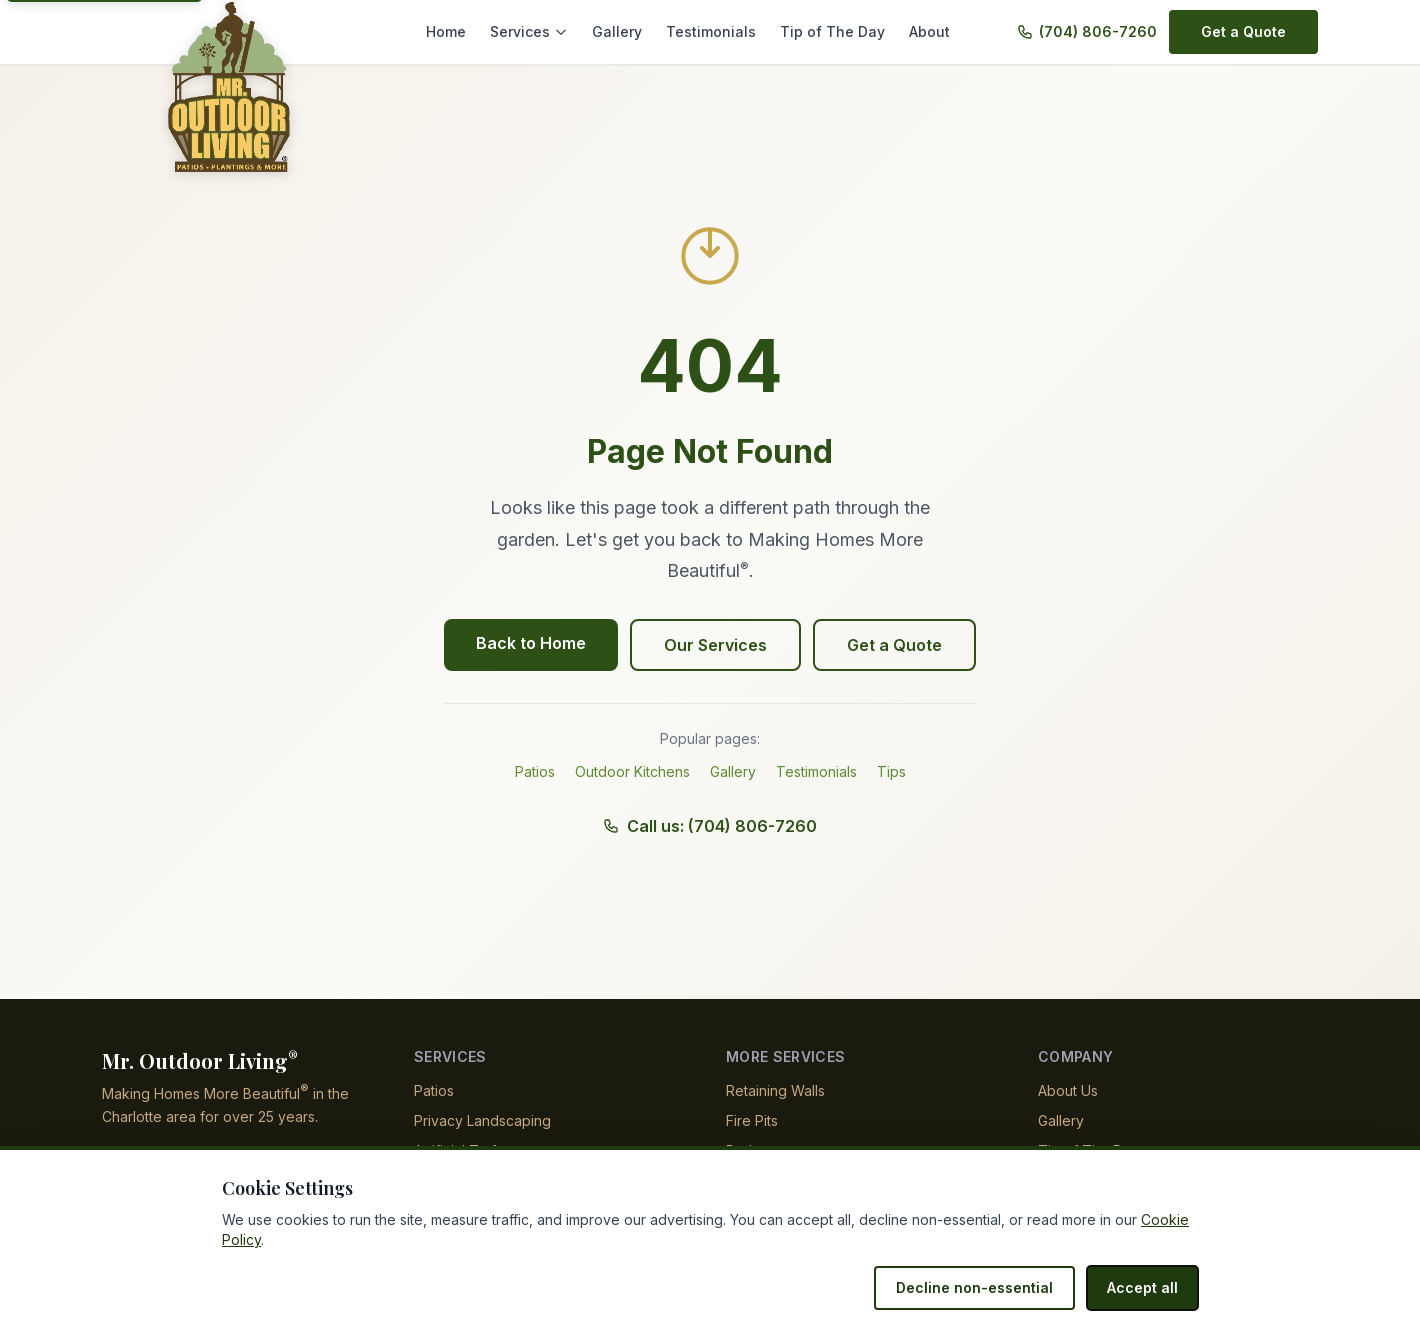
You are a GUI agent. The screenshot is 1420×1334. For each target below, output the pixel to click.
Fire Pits (752, 1120)
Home (470, 31)
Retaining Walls (776, 1090)
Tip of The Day (837, 31)
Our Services (716, 645)
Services (550, 31)
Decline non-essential (985, 1287)
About (929, 31)
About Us (1068, 1090)
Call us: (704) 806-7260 (710, 826)
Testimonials (724, 31)
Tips (892, 771)
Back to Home (534, 643)
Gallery (634, 31)
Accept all (1145, 1287)
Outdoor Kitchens (633, 771)
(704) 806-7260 (1100, 31)
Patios (535, 771)
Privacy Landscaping (481, 1120)
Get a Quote (1245, 31)
